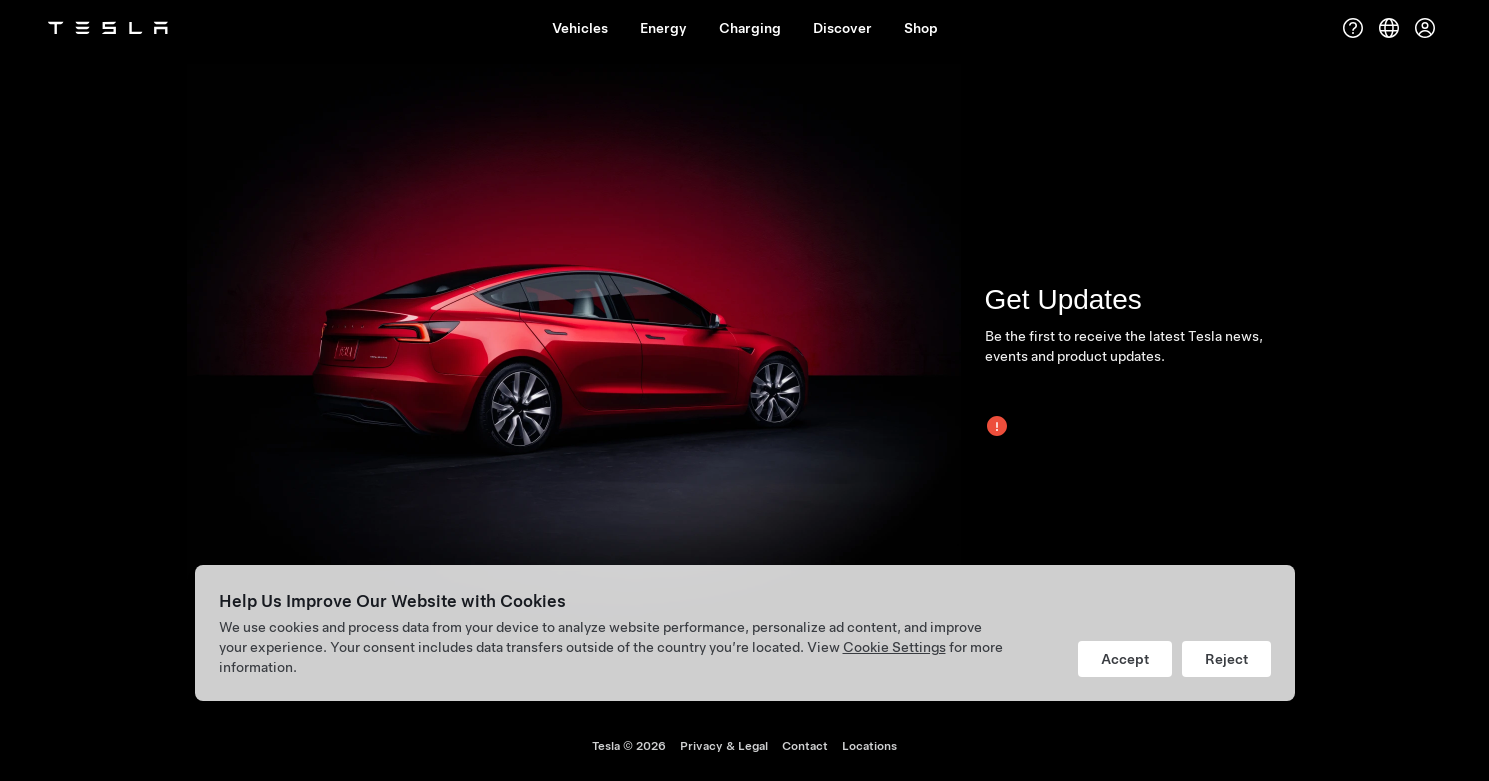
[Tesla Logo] (108, 28)
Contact (805, 746)
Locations (869, 746)
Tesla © (629, 746)
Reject (1226, 659)
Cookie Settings (894, 647)
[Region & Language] (1389, 28)
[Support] (1353, 28)
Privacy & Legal (724, 746)
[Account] (1425, 28)
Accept (1125, 659)
